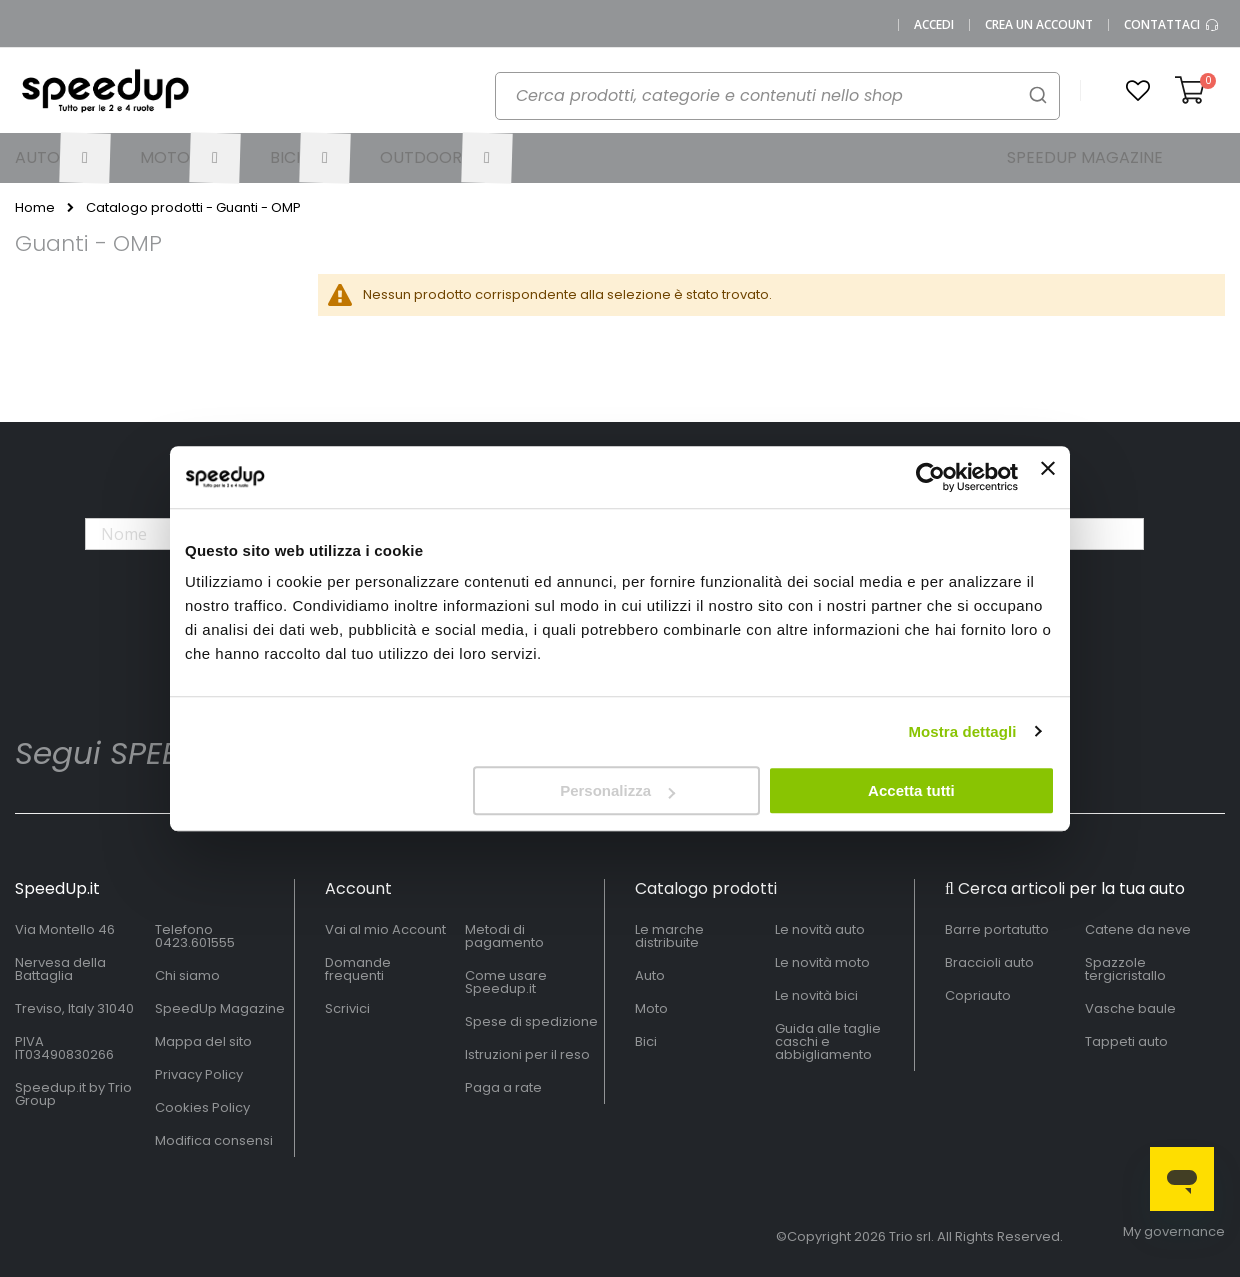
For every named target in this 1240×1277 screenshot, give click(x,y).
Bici (646, 1041)
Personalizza (617, 790)
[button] (1138, 91)
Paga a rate (503, 1087)
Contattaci (1172, 25)
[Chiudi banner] (1048, 477)
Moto (651, 1008)
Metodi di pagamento (504, 936)
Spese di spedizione (531, 1021)
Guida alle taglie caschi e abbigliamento (828, 1041)
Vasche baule (1130, 1008)
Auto (650, 975)
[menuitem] (62, 158)
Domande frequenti (358, 969)
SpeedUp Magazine (220, 1008)
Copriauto (978, 995)
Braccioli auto (989, 962)
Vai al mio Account (385, 929)
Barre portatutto (997, 929)
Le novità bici (816, 995)
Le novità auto (820, 929)
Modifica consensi (214, 1140)
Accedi (934, 25)
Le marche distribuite (669, 936)
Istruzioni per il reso (527, 1054)
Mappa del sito (203, 1041)
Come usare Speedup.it (506, 982)
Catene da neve (1138, 929)
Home (35, 208)
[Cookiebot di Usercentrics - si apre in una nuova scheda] (930, 477)
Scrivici (347, 1008)
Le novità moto (822, 962)
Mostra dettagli (962, 731)
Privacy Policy (199, 1074)
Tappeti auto (1126, 1041)
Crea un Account (1039, 25)
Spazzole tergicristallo (1125, 969)
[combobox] (777, 96)
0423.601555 (195, 942)
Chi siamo (187, 975)
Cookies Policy (202, 1107)
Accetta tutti (911, 790)
